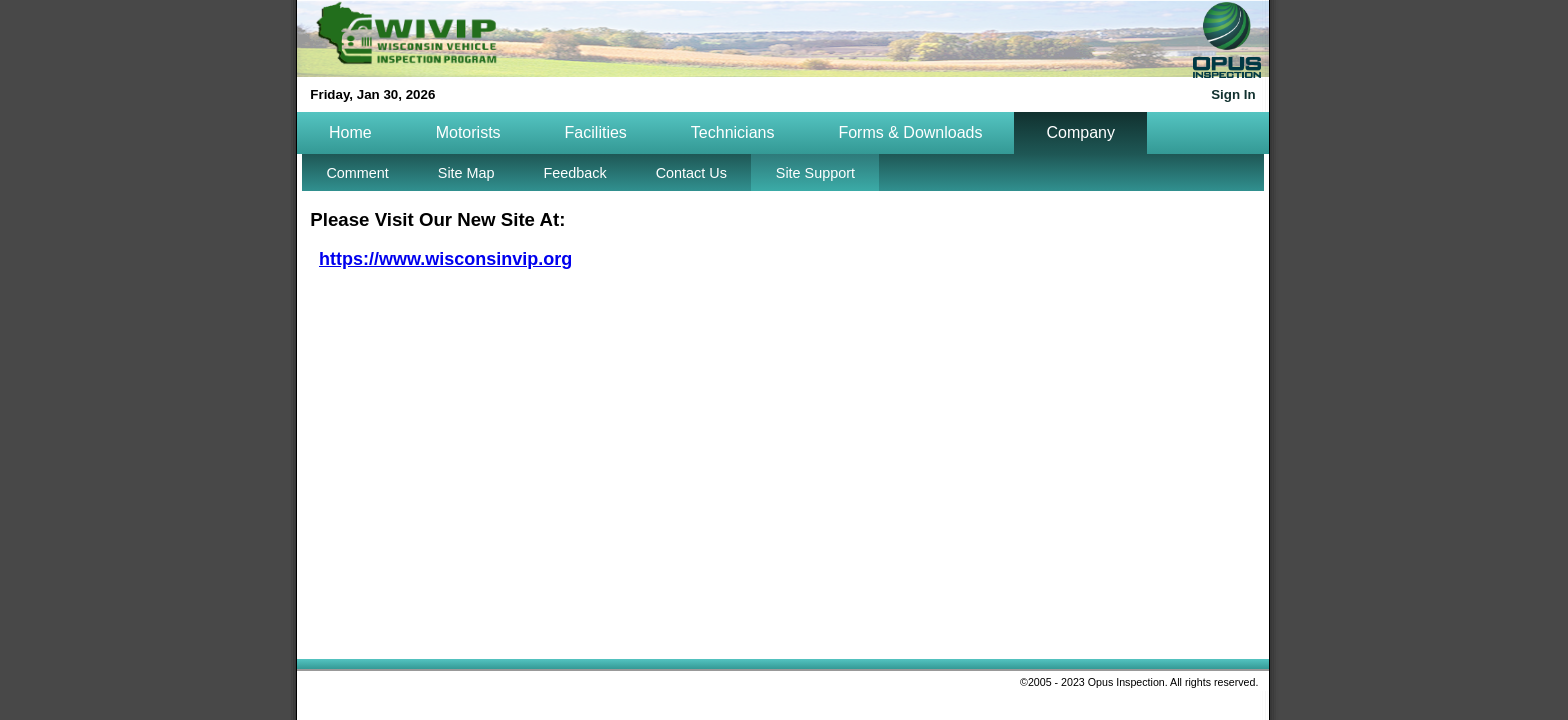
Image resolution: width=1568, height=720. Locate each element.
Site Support (815, 173)
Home (350, 132)
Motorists (468, 132)
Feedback (575, 173)
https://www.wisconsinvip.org (445, 259)
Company (1080, 132)
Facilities (596, 132)
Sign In (1233, 94)
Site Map (466, 173)
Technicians (733, 132)
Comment (357, 173)
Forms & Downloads (910, 132)
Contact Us (691, 173)
